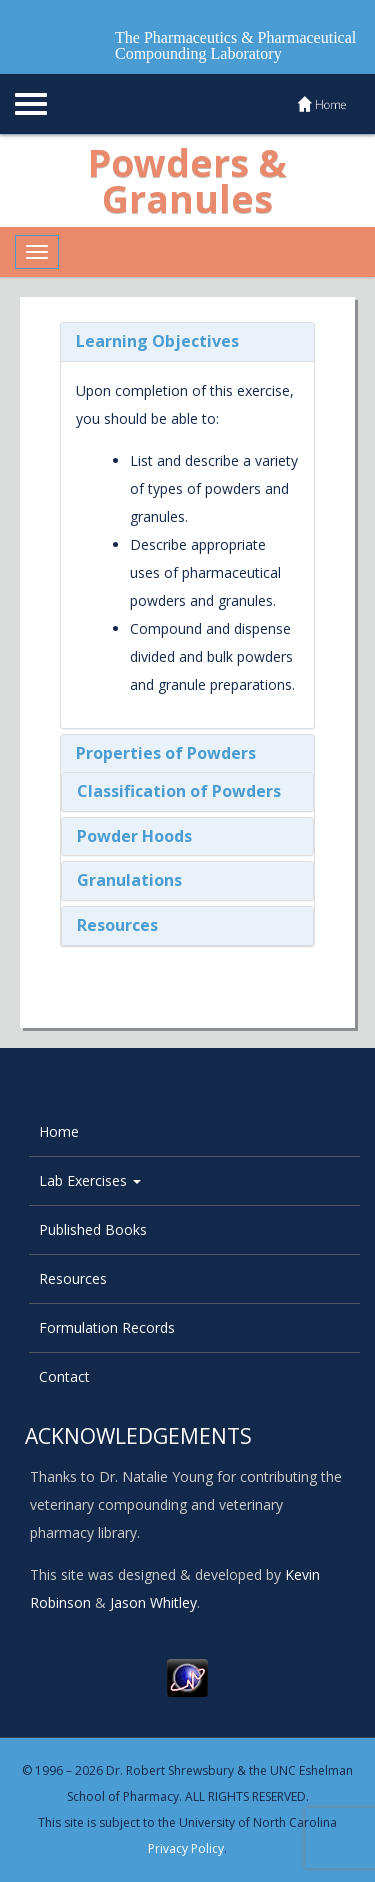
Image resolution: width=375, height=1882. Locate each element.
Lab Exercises (90, 1180)
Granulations (129, 880)
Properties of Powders (166, 753)
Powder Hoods (134, 836)
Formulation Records (107, 1327)
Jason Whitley (153, 1602)
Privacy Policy (186, 1848)
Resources (117, 925)
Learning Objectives (157, 341)
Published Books (93, 1229)
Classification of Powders (179, 791)
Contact (64, 1376)
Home (59, 1131)
